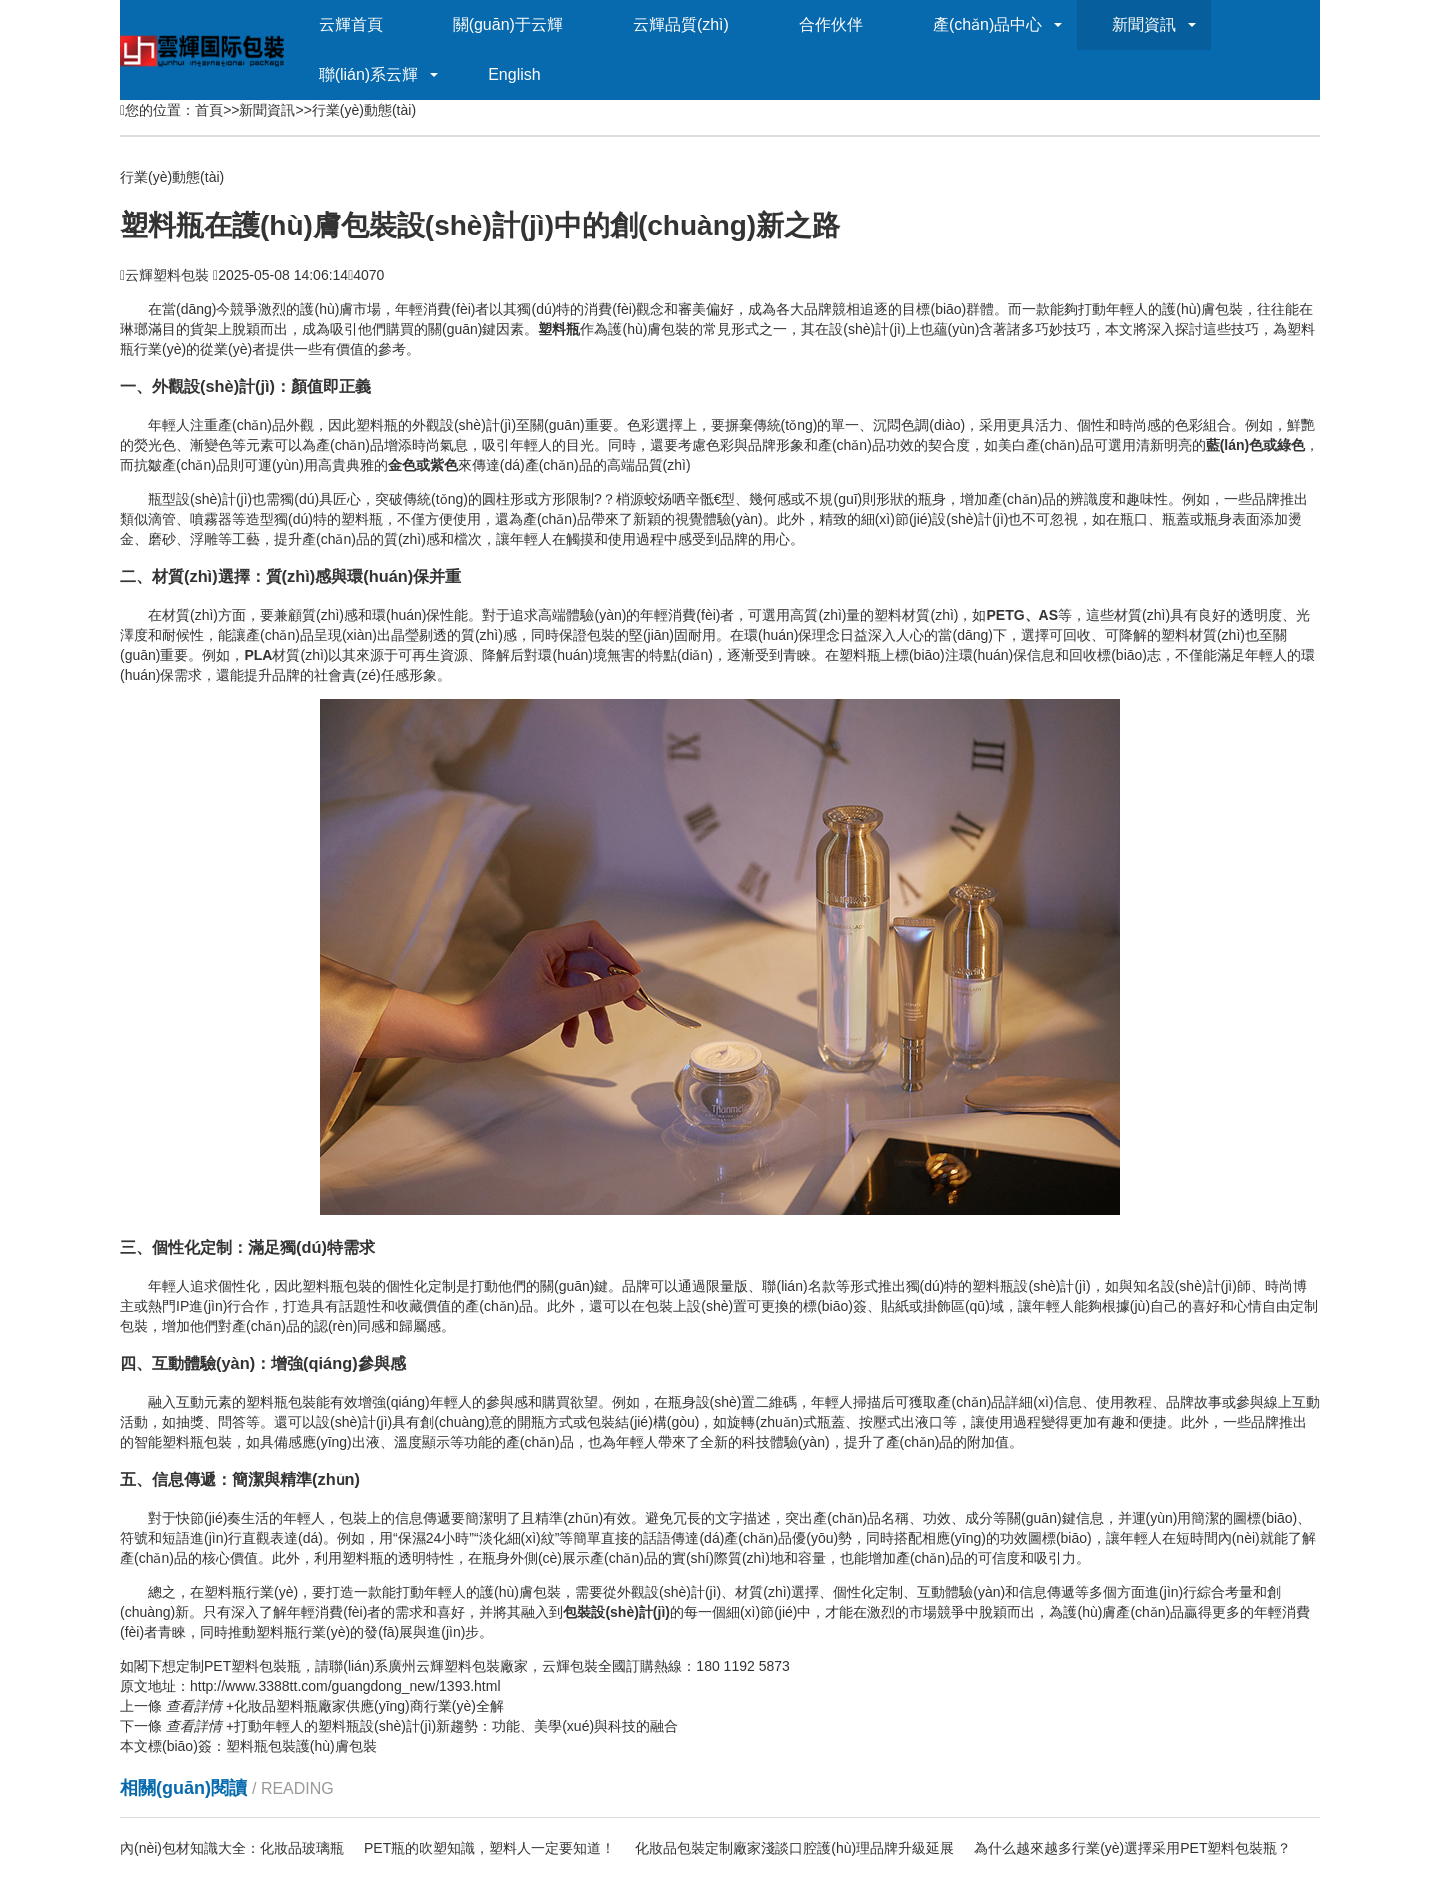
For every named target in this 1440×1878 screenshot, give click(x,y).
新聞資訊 (1144, 24)
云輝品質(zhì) (681, 24)
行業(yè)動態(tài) (364, 110)
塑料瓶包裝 (261, 1746)
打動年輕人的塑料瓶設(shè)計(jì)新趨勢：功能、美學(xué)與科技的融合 (422, 1726)
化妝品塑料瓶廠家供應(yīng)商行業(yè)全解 (335, 1706)
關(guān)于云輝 (508, 24)
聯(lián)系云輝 (369, 74)
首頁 (209, 110)
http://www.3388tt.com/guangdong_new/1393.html (345, 1686)
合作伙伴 (831, 24)
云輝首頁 (351, 24)
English (514, 74)
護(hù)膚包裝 (336, 1746)
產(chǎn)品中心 (987, 24)
